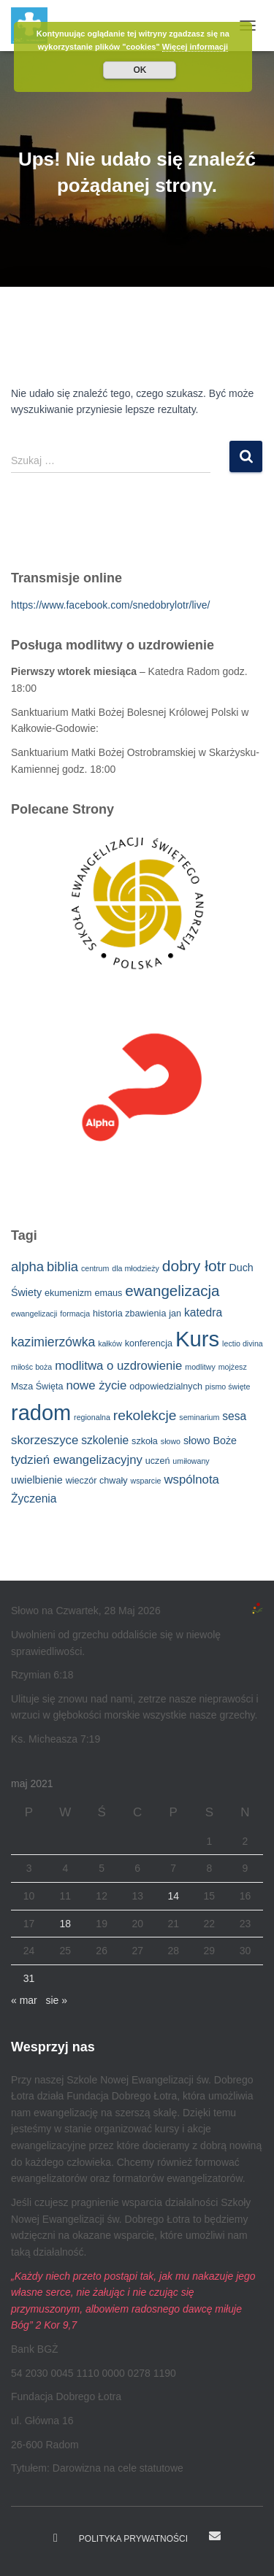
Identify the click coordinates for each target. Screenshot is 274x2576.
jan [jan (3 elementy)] (175, 1313)
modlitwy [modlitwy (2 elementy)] (200, 1366)
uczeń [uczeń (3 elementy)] (157, 1461)
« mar (24, 2000)
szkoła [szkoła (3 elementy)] (145, 1441)
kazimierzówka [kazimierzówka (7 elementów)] (53, 1342)
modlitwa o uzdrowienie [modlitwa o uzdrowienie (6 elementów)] (118, 1366)
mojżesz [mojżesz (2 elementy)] (232, 1366)
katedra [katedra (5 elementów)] (203, 1312)
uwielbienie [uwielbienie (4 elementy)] (37, 1480)
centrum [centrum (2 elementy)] (95, 1268)
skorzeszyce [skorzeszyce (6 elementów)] (44, 1440)
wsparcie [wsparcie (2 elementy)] (145, 1480)
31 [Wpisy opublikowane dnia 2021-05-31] (29, 1978)
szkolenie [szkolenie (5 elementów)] (105, 1440)
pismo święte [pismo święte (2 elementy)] (228, 1386)
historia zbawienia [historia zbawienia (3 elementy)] (129, 1313)
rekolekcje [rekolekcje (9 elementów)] (145, 1415)
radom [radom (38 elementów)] (41, 1412)
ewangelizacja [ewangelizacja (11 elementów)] (172, 1290)
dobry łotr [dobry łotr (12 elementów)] (194, 1265)
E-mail (215, 2536)
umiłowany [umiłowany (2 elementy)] (190, 1461)
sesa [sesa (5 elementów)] (234, 1416)
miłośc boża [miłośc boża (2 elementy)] (31, 1366)
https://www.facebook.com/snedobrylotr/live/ (110, 605)
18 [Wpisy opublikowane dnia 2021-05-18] (66, 1923)
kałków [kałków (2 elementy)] (110, 1343)
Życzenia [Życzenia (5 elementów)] (33, 1498)
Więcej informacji (195, 46)
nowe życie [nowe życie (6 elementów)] (96, 1385)
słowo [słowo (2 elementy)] (170, 1441)
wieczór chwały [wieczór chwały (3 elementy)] (97, 1481)
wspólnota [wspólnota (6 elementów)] (191, 1479)
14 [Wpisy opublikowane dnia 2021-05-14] (173, 1896)
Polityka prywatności (133, 2539)
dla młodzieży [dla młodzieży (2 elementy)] (135, 1268)
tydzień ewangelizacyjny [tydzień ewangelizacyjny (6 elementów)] (76, 1460)
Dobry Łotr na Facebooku (55, 2538)
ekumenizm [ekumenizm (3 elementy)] (68, 1293)
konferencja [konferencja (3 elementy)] (148, 1343)
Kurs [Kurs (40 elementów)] (197, 1339)
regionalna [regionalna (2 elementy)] (92, 1417)
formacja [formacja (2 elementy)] (75, 1313)
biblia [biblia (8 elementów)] (62, 1266)
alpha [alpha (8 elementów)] (27, 1266)
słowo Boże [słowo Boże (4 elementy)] (210, 1440)
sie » (56, 2000)
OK (139, 70)
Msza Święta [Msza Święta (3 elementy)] (37, 1386)
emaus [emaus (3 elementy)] (108, 1293)
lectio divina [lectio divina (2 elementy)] (242, 1343)
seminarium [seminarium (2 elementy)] (199, 1417)
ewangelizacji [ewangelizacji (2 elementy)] (34, 1313)
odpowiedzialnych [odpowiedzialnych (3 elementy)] (165, 1386)
